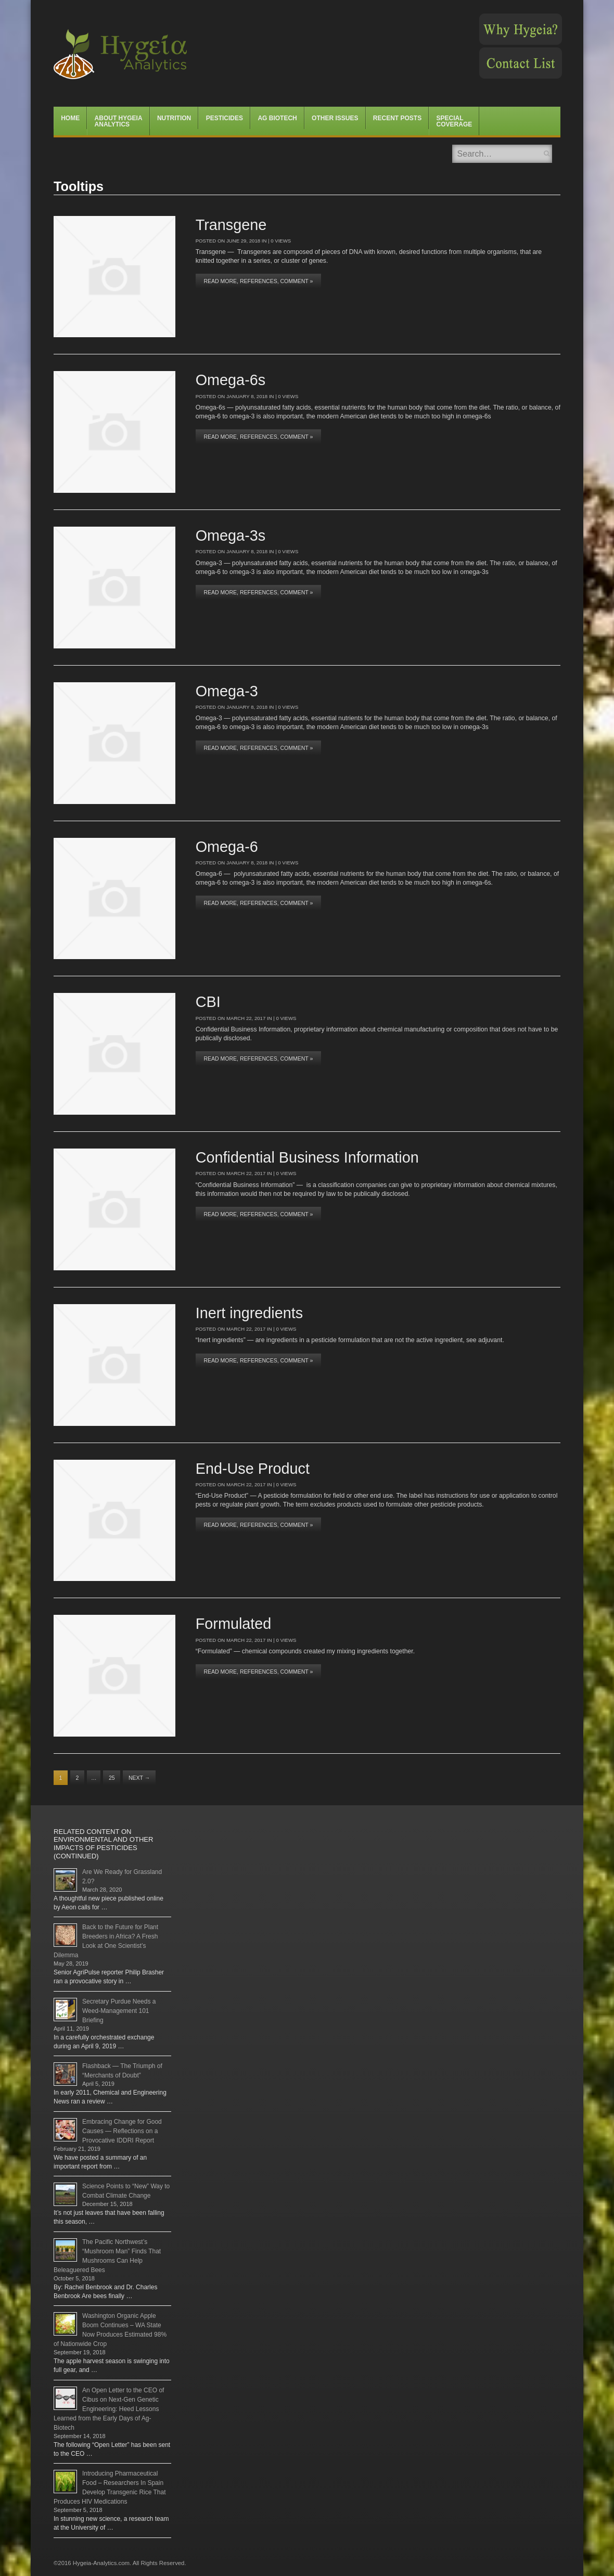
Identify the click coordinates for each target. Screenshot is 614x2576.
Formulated (234, 1623)
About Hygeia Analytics (119, 121)
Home (70, 118)
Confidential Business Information (307, 1157)
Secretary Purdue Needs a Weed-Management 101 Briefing (119, 2011)
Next (139, 1778)
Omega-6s (230, 380)
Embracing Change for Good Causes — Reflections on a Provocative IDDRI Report (122, 2131)
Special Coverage (454, 121)
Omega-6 (227, 846)
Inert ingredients (249, 1313)
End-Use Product (253, 1468)
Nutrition (174, 118)
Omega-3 (227, 691)
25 (112, 1778)
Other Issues (335, 118)
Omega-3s (230, 535)
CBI (208, 1001)
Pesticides (224, 118)
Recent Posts (397, 118)
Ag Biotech (277, 118)
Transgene (231, 224)
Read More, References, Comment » (258, 281)
